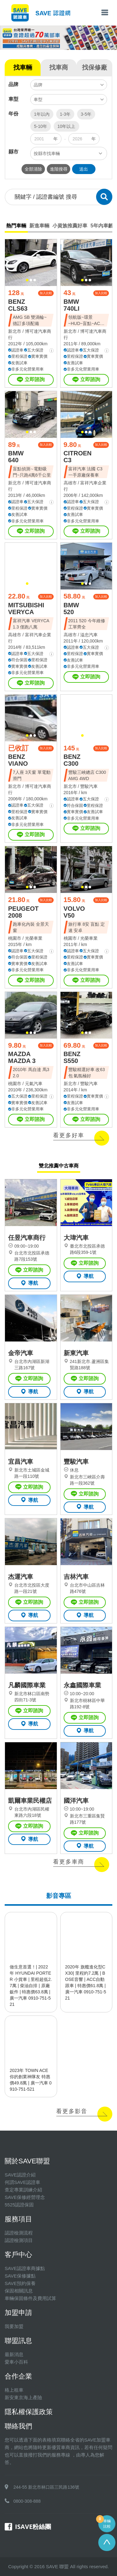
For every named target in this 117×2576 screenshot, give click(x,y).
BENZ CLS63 (17, 305)
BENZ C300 (72, 760)
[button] (27, 280)
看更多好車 (68, 1135)
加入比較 (46, 293)
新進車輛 (39, 225)
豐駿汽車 (89, 786)
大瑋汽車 (76, 1237)
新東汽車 (76, 1353)
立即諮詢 (31, 379)
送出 (83, 169)
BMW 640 (16, 456)
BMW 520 (71, 608)
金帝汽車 (20, 1353)
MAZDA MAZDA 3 (22, 1057)
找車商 (58, 67)
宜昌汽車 (20, 1461)
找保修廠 (94, 67)
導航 (29, 1283)
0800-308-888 (27, 2501)
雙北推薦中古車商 (59, 1165)
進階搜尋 (58, 169)
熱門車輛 (16, 225)
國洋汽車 (76, 1800)
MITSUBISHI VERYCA (26, 608)
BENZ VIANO (18, 760)
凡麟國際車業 (27, 1685)
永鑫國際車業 (82, 1685)
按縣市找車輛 (47, 153)
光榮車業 (33, 938)
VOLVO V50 (74, 912)
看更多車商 (68, 1862)
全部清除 (33, 169)
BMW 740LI (72, 305)
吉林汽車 (76, 1576)
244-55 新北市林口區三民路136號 (46, 2487)
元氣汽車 (33, 1083)
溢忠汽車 (89, 634)
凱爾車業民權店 (30, 1800)
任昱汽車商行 (27, 1237)
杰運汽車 (20, 1576)
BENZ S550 (72, 1057)
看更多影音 (71, 2111)
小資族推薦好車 (69, 225)
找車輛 (22, 67)
